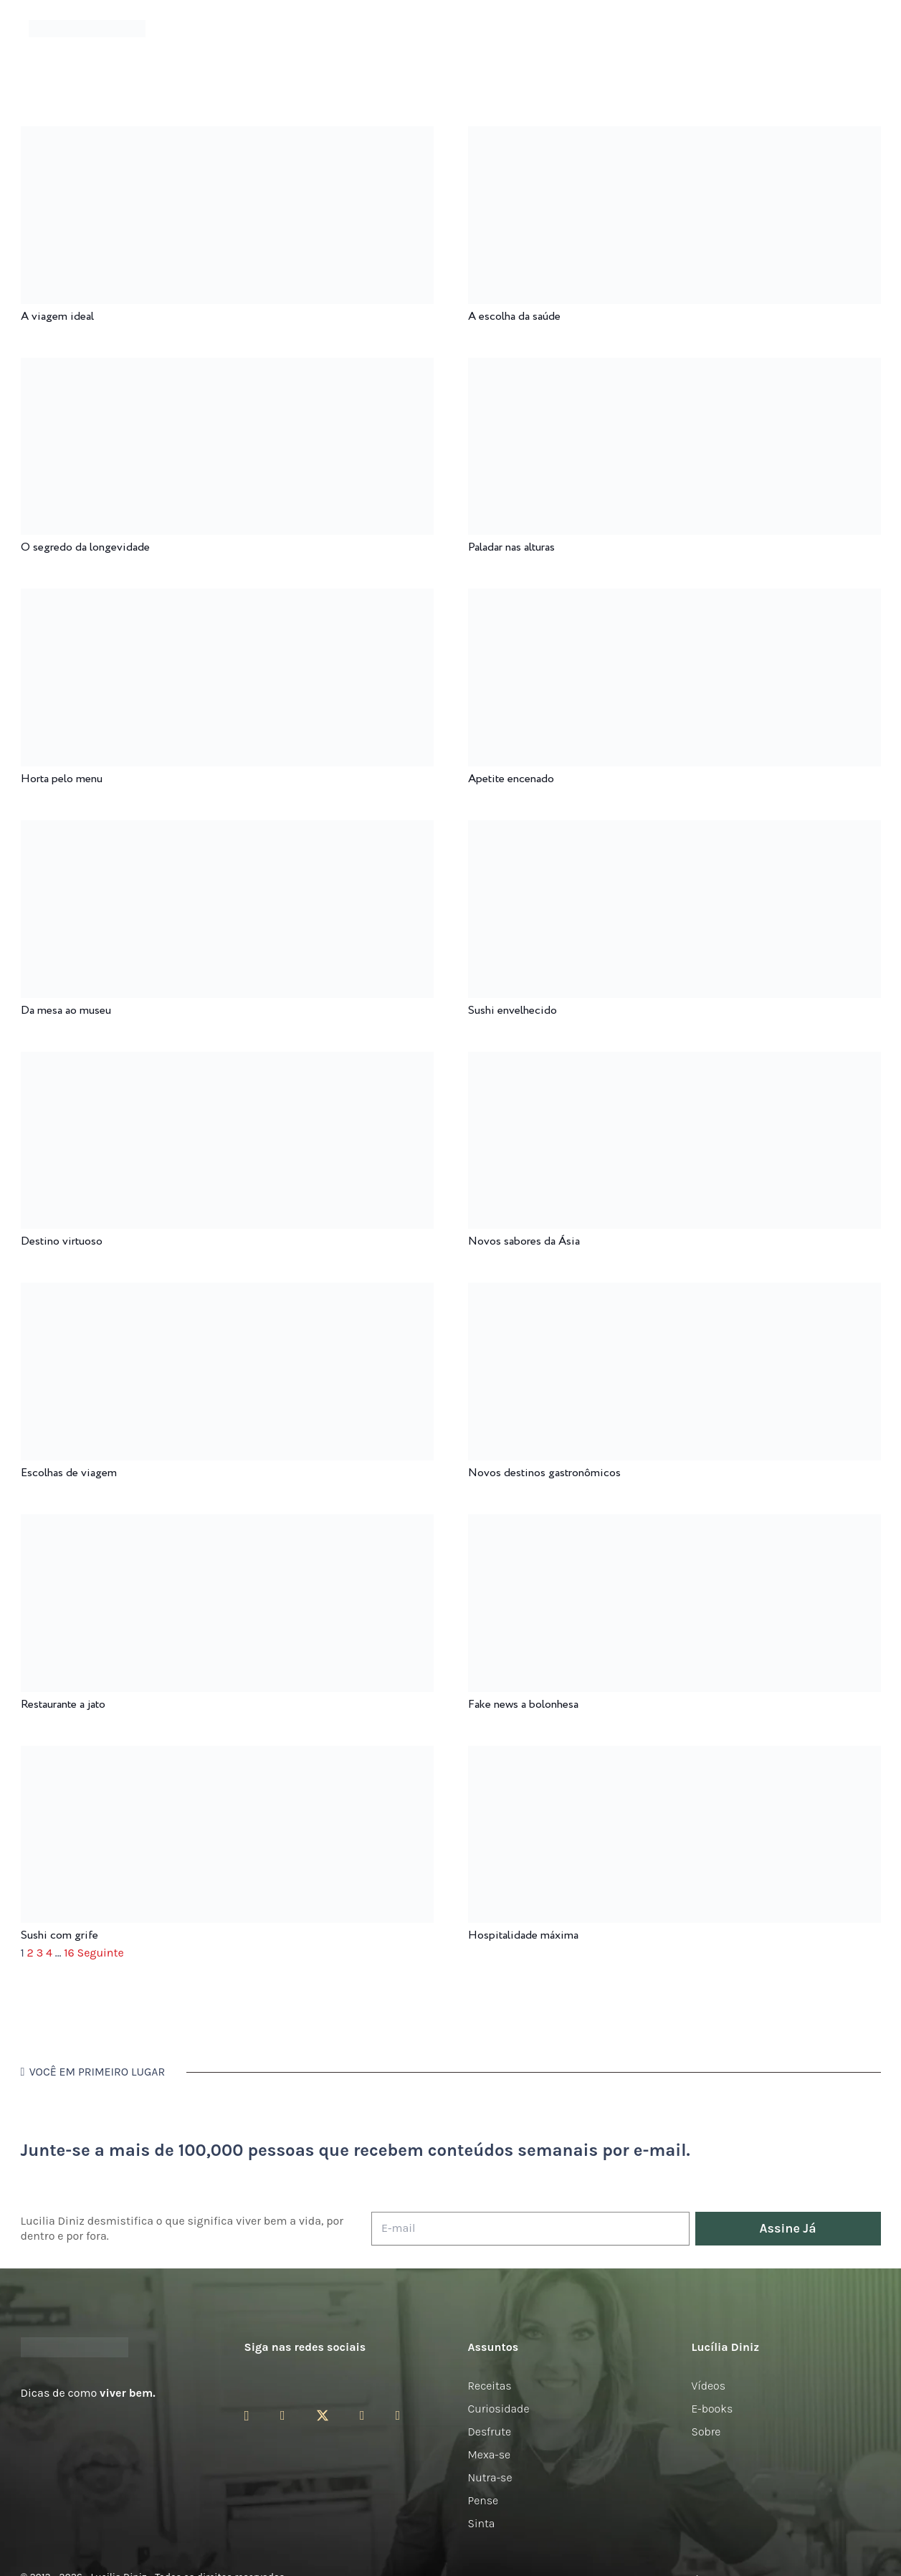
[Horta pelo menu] (227, 598)
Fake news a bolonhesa (523, 1704)
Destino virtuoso (62, 1241)
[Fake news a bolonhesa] (674, 1524)
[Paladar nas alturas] (674, 367)
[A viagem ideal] (227, 136)
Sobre (706, 2431)
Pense (483, 2500)
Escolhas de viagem (69, 1473)
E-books (712, 2408)
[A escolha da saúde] (674, 136)
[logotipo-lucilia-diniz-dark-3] (87, 29)
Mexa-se (489, 2454)
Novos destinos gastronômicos (544, 1473)
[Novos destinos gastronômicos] (674, 1292)
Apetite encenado (511, 779)
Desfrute (490, 2431)
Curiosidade (499, 2408)
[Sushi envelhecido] (674, 830)
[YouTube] (362, 2415)
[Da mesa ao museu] (227, 830)
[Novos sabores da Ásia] (674, 1061)
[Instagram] (246, 2416)
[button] (862, 29)
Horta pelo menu (62, 779)
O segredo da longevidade (85, 547)
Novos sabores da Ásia (524, 1241)
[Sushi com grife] (227, 1755)
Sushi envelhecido (512, 1010)
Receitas (490, 2385)
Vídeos (709, 2385)
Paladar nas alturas (511, 547)
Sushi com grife (59, 1935)
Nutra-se (490, 2477)
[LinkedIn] (398, 2415)
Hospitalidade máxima (523, 1935)
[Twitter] (322, 2416)
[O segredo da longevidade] (227, 367)
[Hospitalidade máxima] (674, 1755)
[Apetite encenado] (674, 598)
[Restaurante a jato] (227, 1524)
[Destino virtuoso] (227, 1061)
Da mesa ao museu (66, 1010)
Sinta (481, 2523)
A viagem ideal (57, 316)
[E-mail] (530, 2228)
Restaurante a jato (63, 1704)
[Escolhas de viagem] (227, 1292)
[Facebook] (282, 2415)
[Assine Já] (788, 2228)
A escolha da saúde (514, 316)
